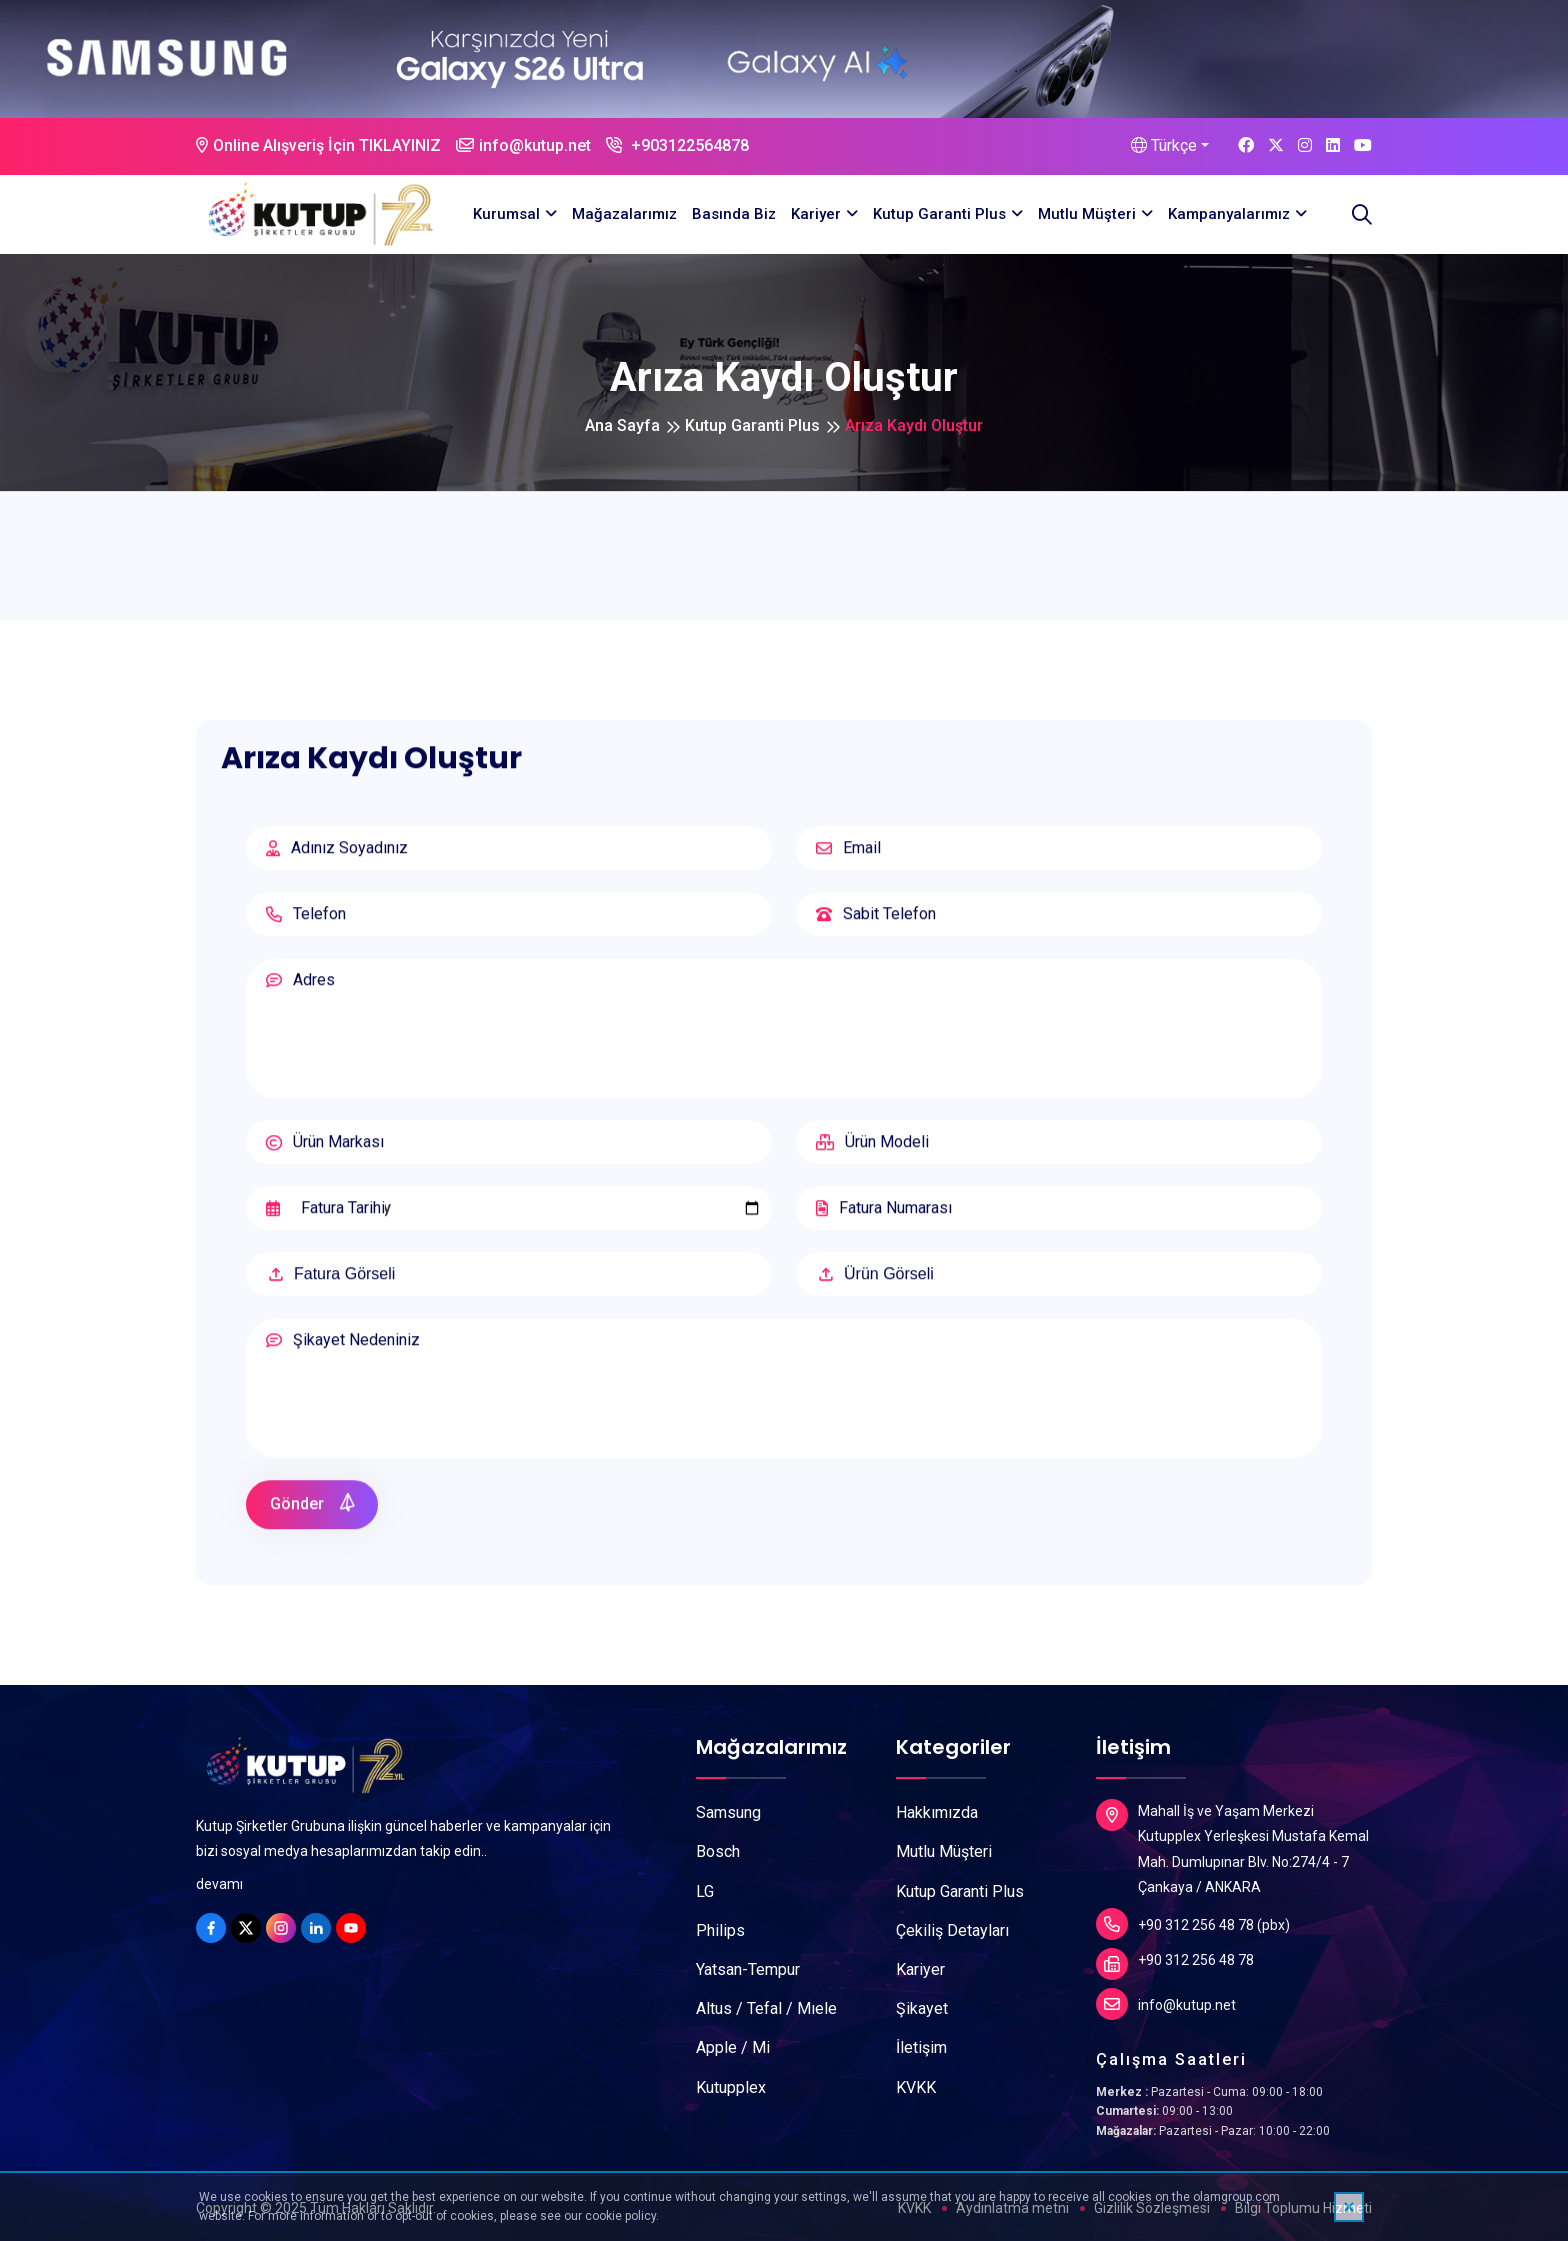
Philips (720, 1930)
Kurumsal (506, 214)
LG (705, 1891)
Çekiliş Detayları (952, 1930)
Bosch (718, 1851)
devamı (219, 1884)
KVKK (916, 2087)
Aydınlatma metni (1012, 2208)
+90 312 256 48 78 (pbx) (1193, 1924)
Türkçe (1164, 145)
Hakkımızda (937, 1812)
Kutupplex (731, 2087)
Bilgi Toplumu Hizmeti (1303, 2208)
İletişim (921, 2047)
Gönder (313, 1514)
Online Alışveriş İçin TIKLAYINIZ (318, 145)
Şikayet (922, 2008)
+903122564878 (677, 145)
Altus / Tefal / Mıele (766, 2008)
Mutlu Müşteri (1087, 214)
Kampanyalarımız (1229, 214)
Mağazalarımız (624, 214)
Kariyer (816, 214)
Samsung (728, 1812)
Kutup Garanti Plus (939, 214)
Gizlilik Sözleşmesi (1152, 2208)
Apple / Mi (733, 2047)
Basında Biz (734, 214)
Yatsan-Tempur (748, 1969)
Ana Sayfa (622, 425)
